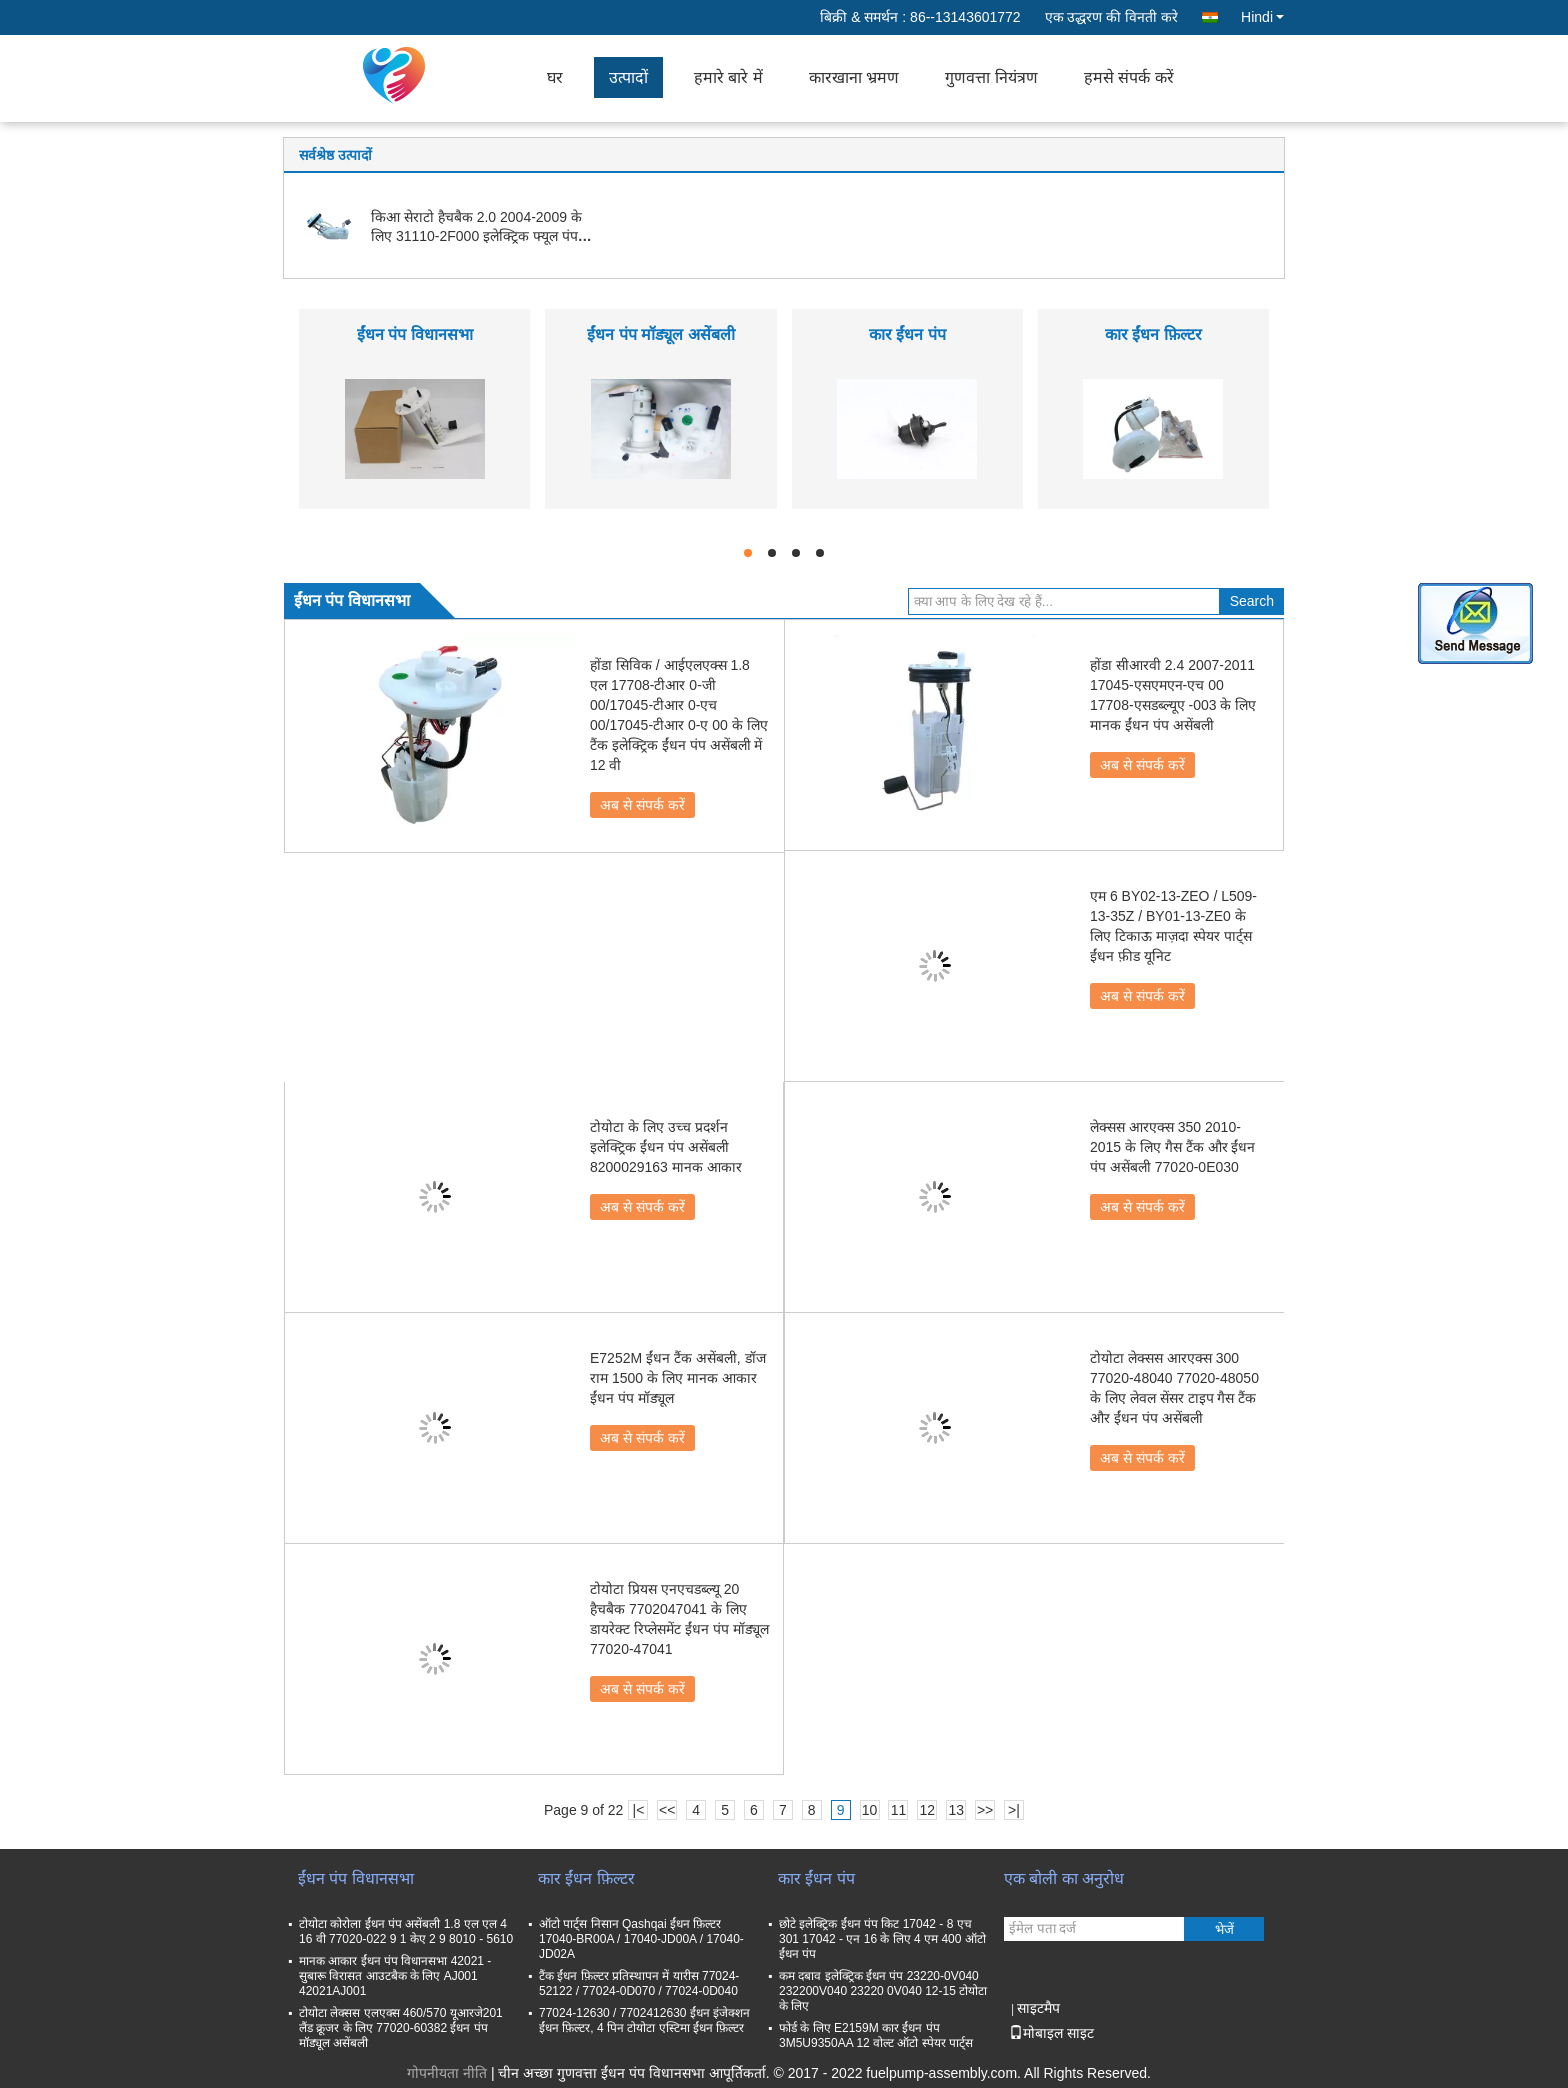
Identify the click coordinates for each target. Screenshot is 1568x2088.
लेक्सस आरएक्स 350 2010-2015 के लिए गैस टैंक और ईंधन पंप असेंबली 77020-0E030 (1172, 1147)
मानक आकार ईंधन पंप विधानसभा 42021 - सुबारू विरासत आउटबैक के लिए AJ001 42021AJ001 (395, 1976)
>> (985, 1810)
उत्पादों (628, 77)
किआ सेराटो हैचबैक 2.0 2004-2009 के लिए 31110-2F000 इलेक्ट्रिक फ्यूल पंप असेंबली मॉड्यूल (476, 236)
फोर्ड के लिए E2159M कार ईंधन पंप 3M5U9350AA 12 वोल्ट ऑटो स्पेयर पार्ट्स (876, 2035)
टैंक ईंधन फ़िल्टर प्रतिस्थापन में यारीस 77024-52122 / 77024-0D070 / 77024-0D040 (639, 1983)
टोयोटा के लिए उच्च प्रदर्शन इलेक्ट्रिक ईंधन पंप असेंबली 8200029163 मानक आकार (666, 1147)
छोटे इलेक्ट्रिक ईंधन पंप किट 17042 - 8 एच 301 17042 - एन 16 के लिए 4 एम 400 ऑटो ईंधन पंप (882, 1939)
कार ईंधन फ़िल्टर (1153, 334)
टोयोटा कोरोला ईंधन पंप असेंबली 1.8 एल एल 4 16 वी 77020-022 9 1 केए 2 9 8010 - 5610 (406, 1931)
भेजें (1224, 1929)
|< (639, 1810)
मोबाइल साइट (1051, 2033)
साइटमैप (1038, 2008)
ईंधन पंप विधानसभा (415, 334)
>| (1014, 1810)
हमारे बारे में (728, 77)
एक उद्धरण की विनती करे (1112, 17)
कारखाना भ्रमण (854, 77)
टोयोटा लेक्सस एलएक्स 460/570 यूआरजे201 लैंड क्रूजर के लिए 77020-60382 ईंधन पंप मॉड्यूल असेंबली (401, 2028)
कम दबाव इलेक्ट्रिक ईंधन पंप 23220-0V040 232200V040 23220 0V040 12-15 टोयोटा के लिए (883, 1991)
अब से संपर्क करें (642, 805)
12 (928, 1810)
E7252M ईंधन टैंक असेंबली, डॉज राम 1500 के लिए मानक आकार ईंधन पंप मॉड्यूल (678, 1378)
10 (870, 1810)
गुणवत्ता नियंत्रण (991, 77)
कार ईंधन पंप (907, 334)
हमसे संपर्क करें (1129, 77)
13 (956, 1810)
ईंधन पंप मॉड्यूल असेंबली (660, 334)
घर (555, 77)
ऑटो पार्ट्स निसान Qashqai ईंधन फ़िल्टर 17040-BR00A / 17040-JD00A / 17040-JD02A (641, 1939)
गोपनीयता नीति (447, 2073)
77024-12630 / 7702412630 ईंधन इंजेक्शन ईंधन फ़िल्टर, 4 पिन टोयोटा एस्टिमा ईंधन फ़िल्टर (644, 2020)
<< (667, 1810)
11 (899, 1810)
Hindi (1262, 17)
